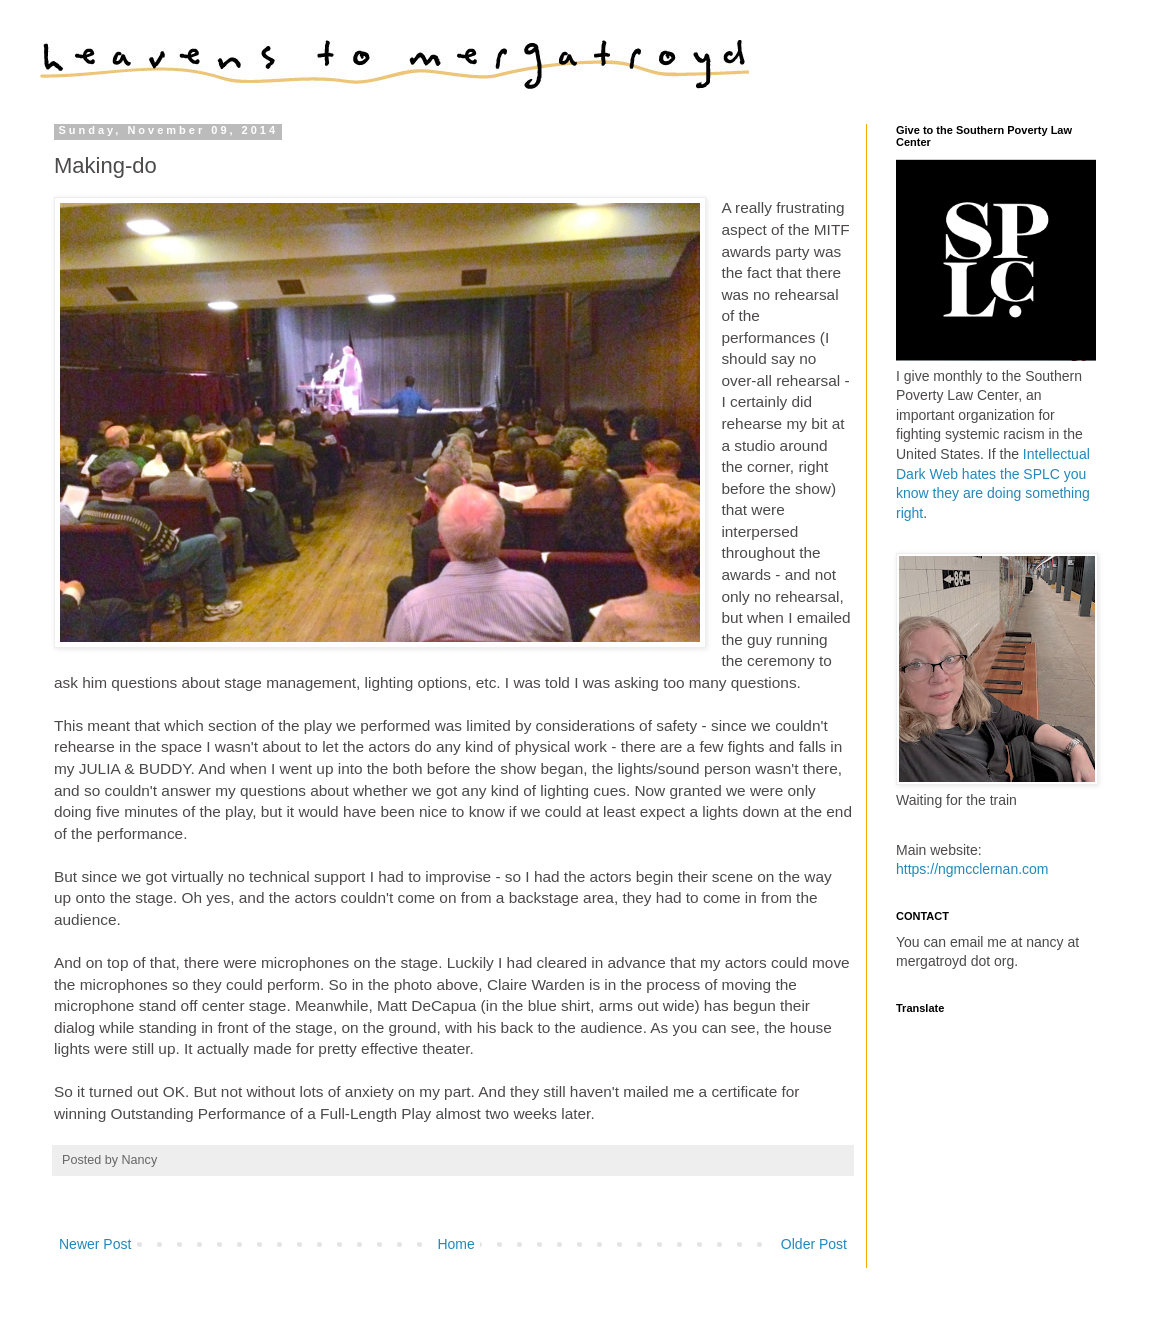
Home (455, 1244)
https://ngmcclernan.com (972, 869)
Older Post (814, 1244)
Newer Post (95, 1244)
